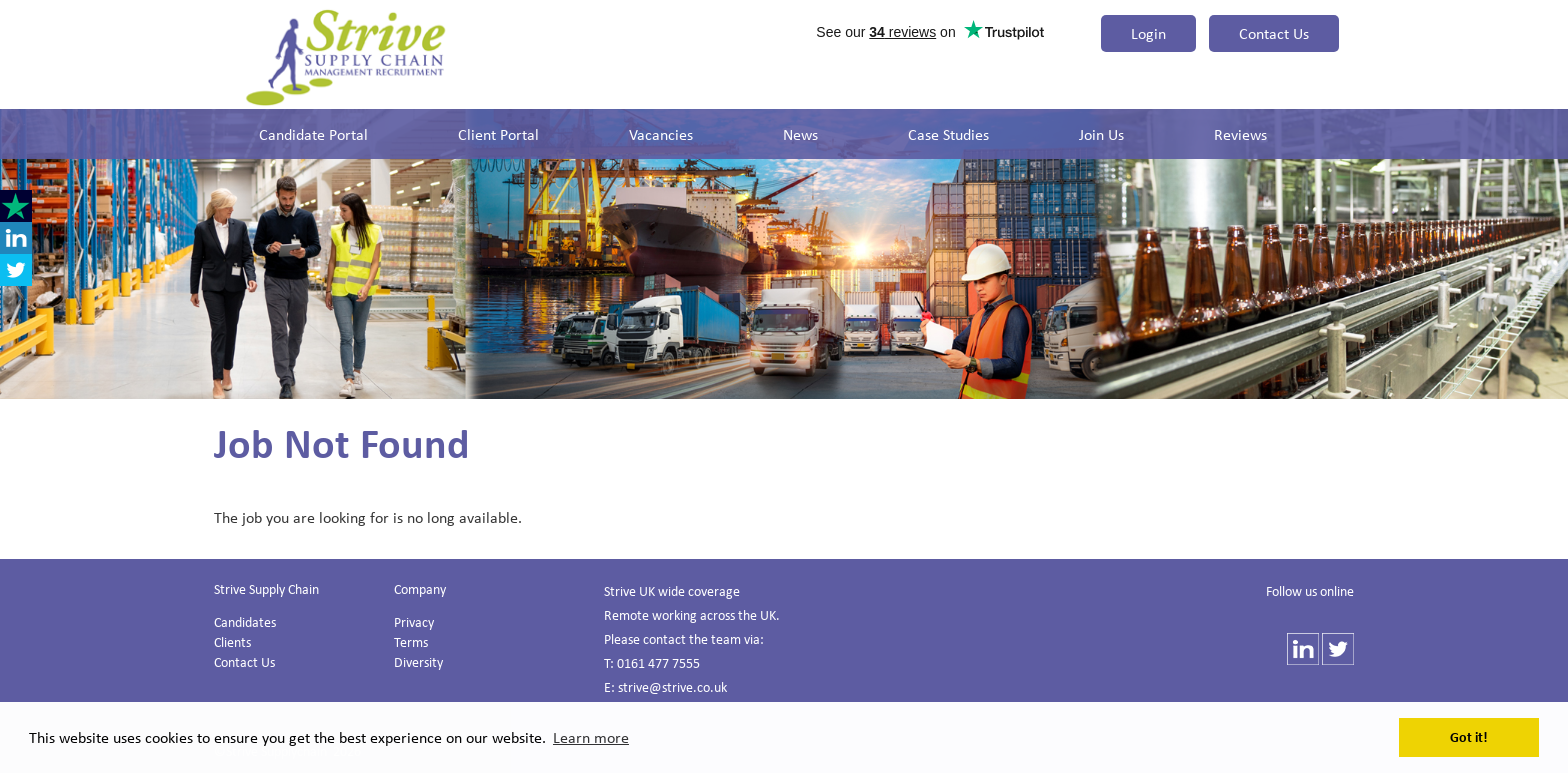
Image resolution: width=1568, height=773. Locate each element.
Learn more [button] (591, 737)
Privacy (414, 621)
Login (1148, 33)
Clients (232, 641)
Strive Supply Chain (266, 588)
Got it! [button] (1469, 736)
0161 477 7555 (658, 662)
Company (420, 588)
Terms (411, 641)
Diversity (418, 661)
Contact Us (1274, 33)
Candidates (245, 621)
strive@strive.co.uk (672, 686)
